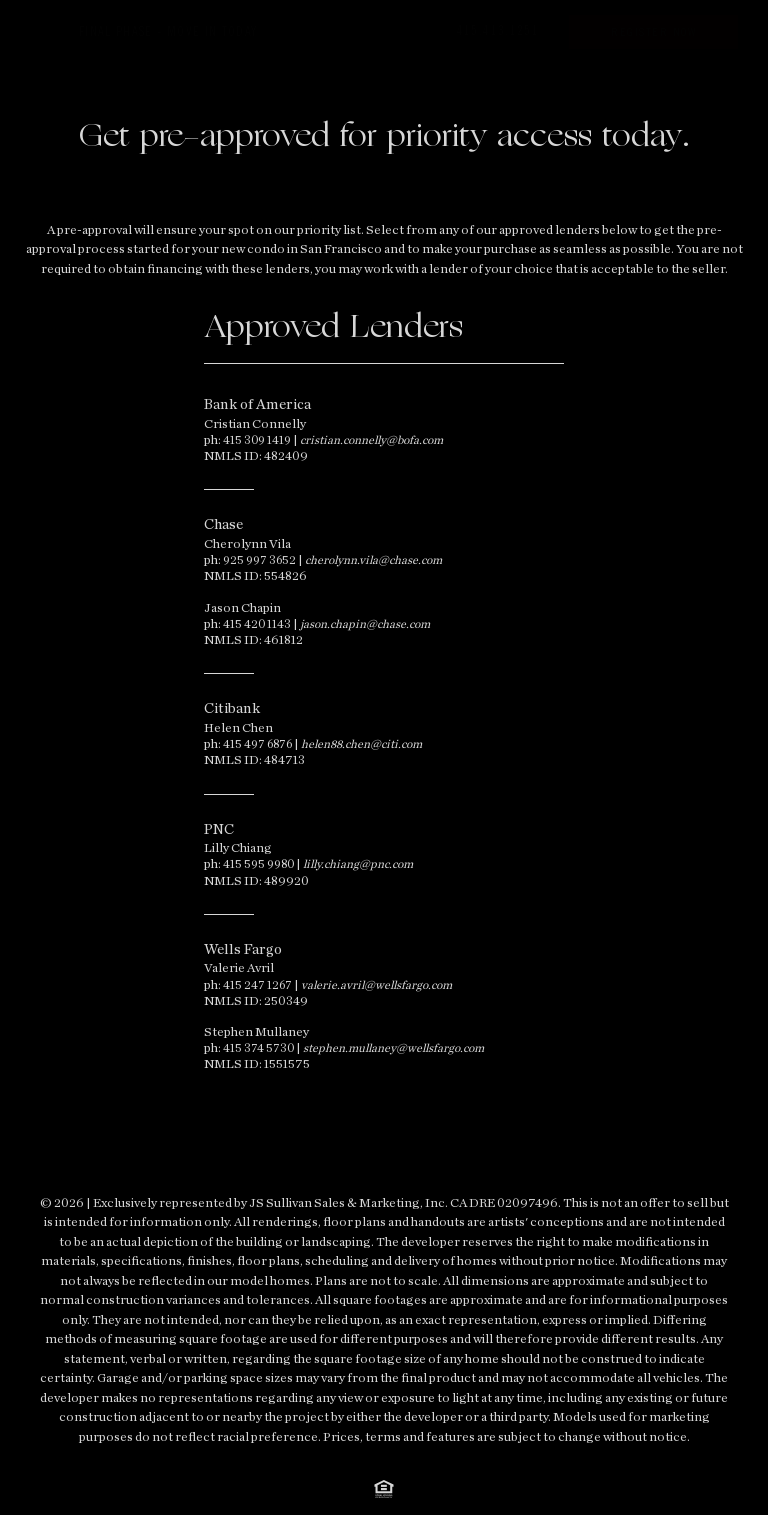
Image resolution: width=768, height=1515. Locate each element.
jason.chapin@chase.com (365, 624)
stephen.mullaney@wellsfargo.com (393, 1048)
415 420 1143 (257, 624)
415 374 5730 (258, 1048)
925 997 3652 (259, 560)
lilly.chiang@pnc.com (358, 864)
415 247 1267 (257, 985)
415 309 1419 (257, 440)
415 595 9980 (258, 864)
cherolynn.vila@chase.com (373, 560)
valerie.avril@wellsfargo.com (376, 985)
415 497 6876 (257, 744)
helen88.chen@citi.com (361, 744)
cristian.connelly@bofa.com (371, 440)
